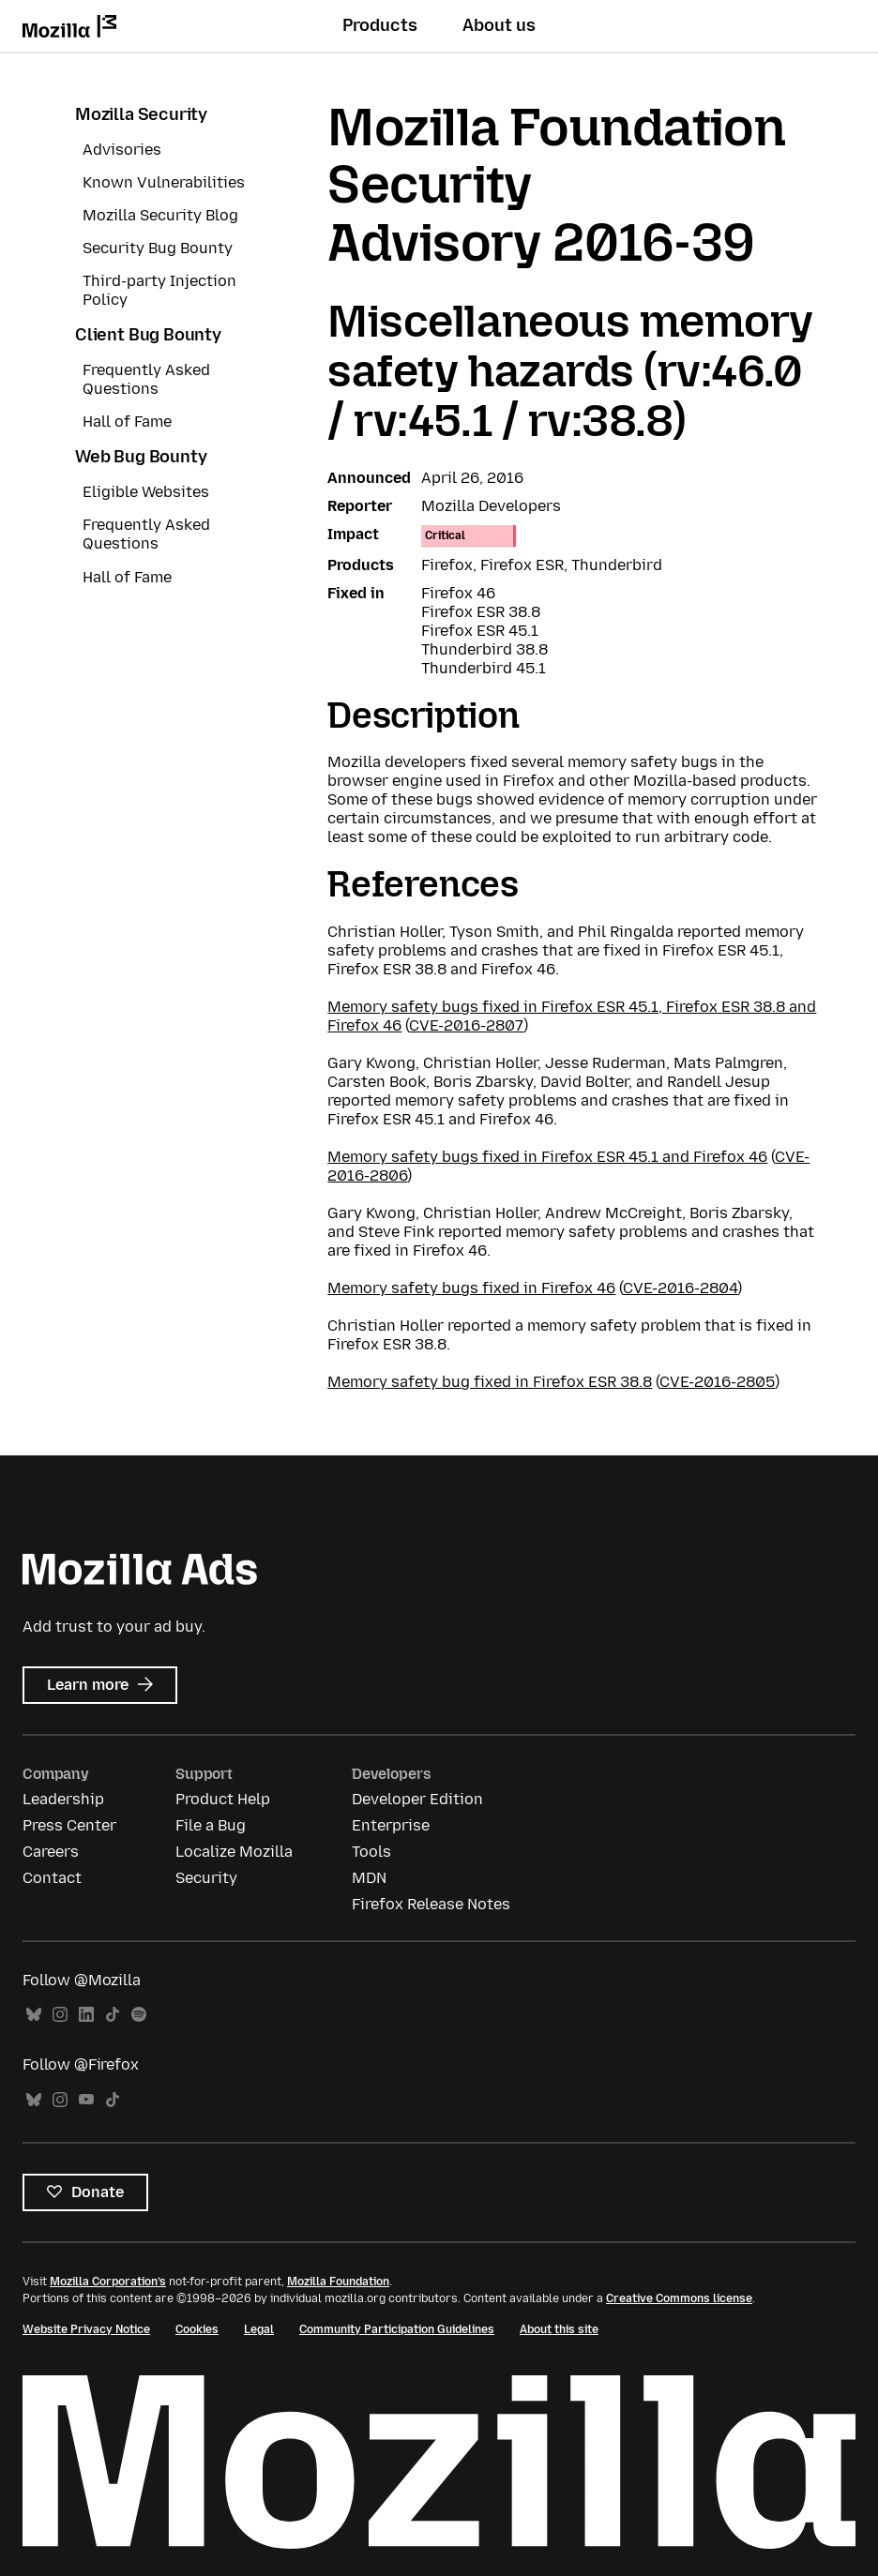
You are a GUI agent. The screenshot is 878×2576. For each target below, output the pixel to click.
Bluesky (34, 2014)
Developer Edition (417, 1799)
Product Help (222, 1799)
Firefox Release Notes (431, 1904)
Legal (259, 2329)
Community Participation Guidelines (396, 2329)
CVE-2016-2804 (680, 1288)
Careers (51, 1851)
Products (379, 25)
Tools (371, 1851)
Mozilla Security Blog (160, 215)
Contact (52, 1878)
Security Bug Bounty (158, 248)
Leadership (63, 1799)
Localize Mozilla (234, 1851)
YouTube (86, 2100)
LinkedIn (86, 2014)
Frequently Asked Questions (146, 379)
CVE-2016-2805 (717, 1382)
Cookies (197, 2329)
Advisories (122, 149)
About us (499, 25)
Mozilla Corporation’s (108, 2281)
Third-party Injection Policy (159, 290)
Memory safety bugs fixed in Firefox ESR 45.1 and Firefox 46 (547, 1157)
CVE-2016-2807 (466, 1025)
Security (206, 1878)
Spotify (139, 2014)
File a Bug (210, 1825)
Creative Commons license (679, 2298)
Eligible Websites (146, 492)
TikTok (112, 2014)
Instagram (60, 2014)
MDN (369, 1878)
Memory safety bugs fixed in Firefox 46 (471, 1288)
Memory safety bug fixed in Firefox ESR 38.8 (489, 1382)
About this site (559, 2329)
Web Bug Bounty (140, 456)
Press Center (69, 1825)
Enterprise (391, 1825)
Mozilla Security (141, 114)
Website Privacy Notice (86, 2329)
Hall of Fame (127, 421)
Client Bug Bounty (148, 334)
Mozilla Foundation (338, 2281)
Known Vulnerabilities (164, 182)
